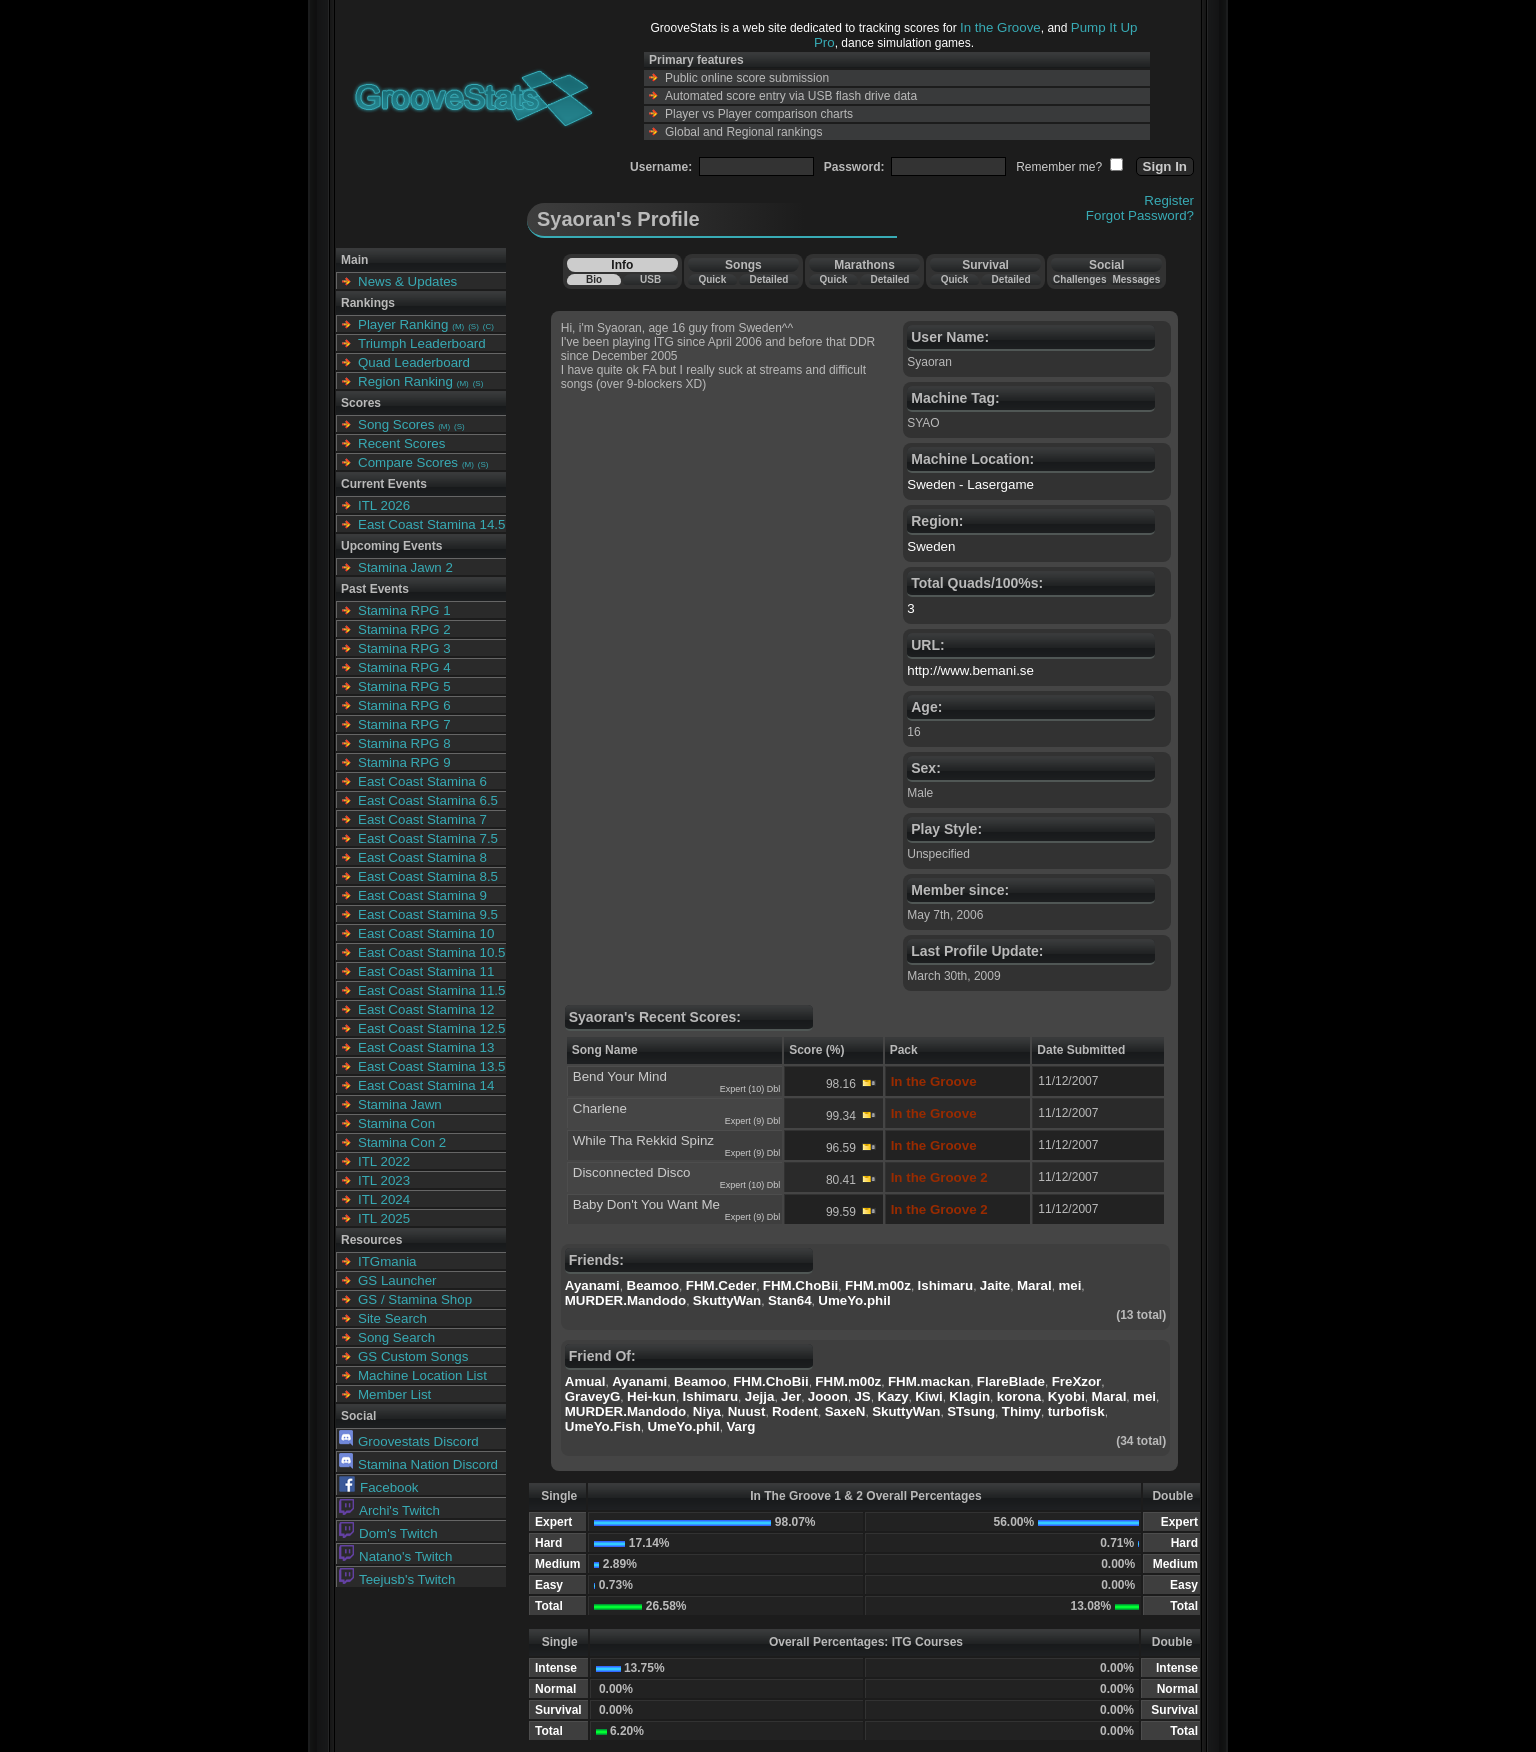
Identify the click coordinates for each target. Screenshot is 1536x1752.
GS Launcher (397, 1280)
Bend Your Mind (620, 1076)
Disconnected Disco (632, 1172)
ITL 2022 (384, 1161)
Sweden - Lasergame (970, 484)
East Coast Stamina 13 (426, 1047)
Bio (594, 279)
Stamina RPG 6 (404, 705)
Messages (1136, 279)
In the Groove (1000, 27)
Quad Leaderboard (414, 362)
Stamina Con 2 (402, 1142)
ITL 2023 (384, 1180)
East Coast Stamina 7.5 (428, 838)
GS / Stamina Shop (415, 1299)
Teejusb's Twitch (397, 1579)
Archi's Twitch (389, 1510)
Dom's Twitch (388, 1533)
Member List (394, 1394)
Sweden (931, 546)
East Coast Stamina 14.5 (431, 524)
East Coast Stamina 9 (422, 895)
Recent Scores (401, 443)
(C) (488, 326)
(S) (473, 326)
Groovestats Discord (409, 1441)
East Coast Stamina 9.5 (428, 914)
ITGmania (387, 1261)
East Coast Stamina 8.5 (428, 876)
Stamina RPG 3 (404, 648)
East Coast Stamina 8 (422, 857)
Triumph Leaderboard (422, 343)
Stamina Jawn (400, 1104)
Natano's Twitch (395, 1556)
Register (1169, 200)
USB (650, 279)
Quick (712, 279)
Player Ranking (403, 324)
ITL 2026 (384, 505)
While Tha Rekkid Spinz (643, 1140)
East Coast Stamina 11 (426, 971)
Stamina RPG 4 (404, 667)
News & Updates (407, 281)
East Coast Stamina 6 (422, 781)
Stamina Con (396, 1123)
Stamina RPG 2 (404, 629)
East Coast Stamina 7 (422, 819)
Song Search (396, 1337)
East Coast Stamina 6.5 (428, 800)
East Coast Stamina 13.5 (431, 1066)
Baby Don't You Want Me (646, 1204)
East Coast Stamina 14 (426, 1085)
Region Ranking (405, 381)
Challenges (1079, 279)
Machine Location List (422, 1375)
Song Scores (396, 424)
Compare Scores (408, 462)
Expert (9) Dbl (753, 1121)
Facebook (379, 1487)
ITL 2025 (384, 1218)
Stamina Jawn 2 (405, 567)
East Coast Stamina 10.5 (431, 952)
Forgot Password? (1140, 215)
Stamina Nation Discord (418, 1464)
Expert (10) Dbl (750, 1089)
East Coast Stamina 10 (426, 933)
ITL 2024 (384, 1199)
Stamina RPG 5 (404, 686)
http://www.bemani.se (970, 670)
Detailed (768, 279)
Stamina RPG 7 (404, 724)
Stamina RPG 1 (404, 610)
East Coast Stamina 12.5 (431, 1028)
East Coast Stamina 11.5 (431, 990)
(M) (458, 326)
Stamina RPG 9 (404, 762)
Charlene (600, 1108)
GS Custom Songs (413, 1356)
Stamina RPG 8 (404, 743)
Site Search (392, 1318)
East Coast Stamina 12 (426, 1009)
